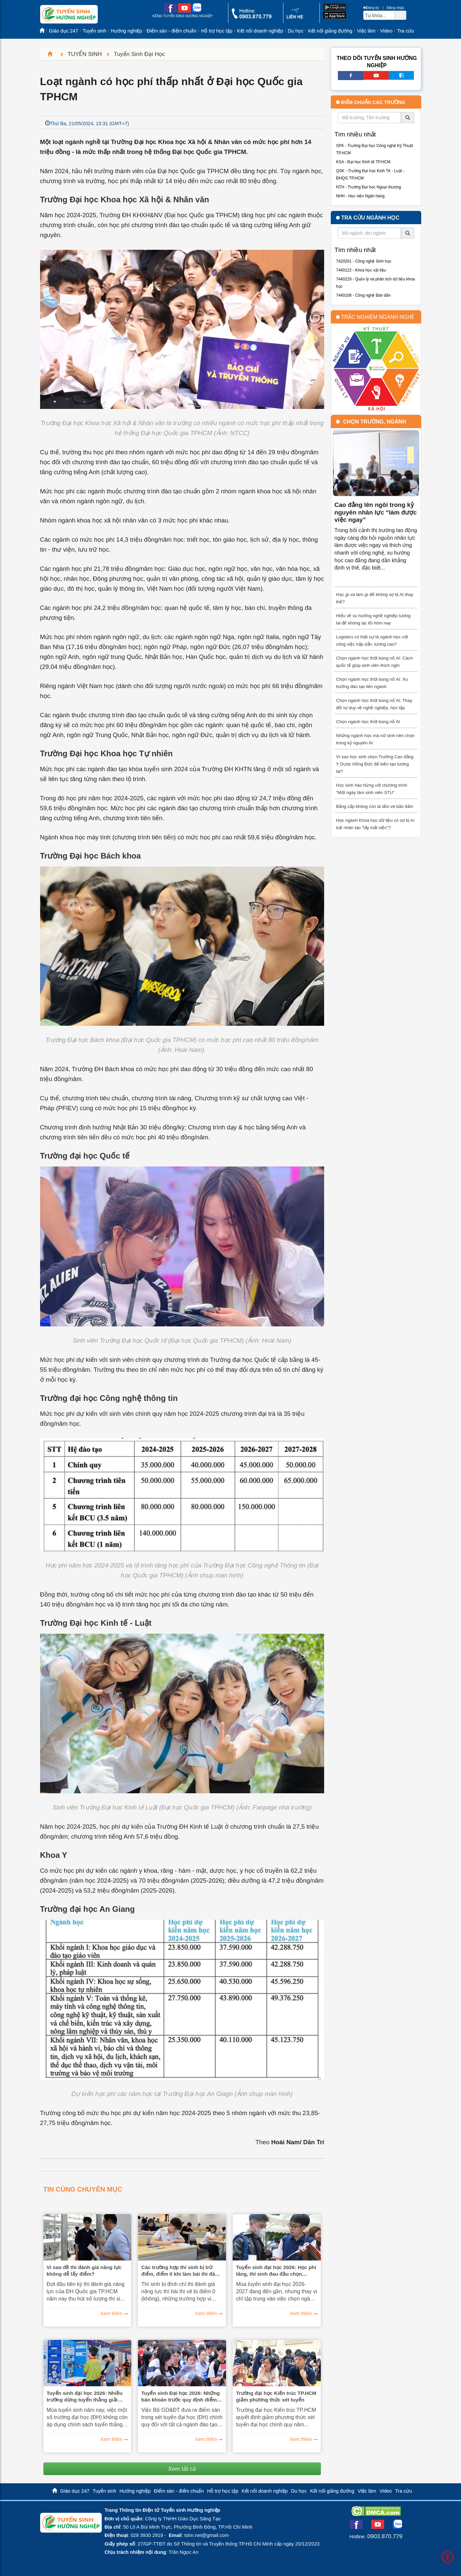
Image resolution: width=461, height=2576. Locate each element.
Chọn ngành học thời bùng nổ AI (368, 721)
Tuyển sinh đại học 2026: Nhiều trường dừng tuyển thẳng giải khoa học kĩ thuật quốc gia (85, 2396)
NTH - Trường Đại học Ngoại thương (368, 187)
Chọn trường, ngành (374, 421)
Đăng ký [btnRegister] (371, 8)
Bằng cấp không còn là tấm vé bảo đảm (374, 806)
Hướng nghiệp (126, 30)
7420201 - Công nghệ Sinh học (363, 261)
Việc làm (366, 30)
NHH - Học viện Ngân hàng (360, 196)
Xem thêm (111, 2313)
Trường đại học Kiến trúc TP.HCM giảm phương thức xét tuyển (276, 2396)
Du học (295, 30)
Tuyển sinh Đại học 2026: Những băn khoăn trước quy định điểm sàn (180, 2396)
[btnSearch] (400, 15)
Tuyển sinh (94, 30)
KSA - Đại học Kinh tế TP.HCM (363, 162)
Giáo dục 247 (63, 30)
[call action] (251, 17)
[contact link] (295, 17)
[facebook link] (170, 11)
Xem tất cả (182, 2468)
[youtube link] (184, 11)
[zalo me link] (196, 11)
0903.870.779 (384, 2536)
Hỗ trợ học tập (216, 30)
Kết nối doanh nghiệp (260, 30)
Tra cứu (405, 30)
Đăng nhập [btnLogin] (395, 8)
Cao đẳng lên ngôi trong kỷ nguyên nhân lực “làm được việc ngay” (375, 512)
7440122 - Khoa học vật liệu (361, 270)
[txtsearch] (379, 15)
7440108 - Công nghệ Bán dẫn (363, 295)
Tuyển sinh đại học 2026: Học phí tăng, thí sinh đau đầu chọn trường (276, 2270)
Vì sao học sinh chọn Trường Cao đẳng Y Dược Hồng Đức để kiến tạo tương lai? (374, 764)
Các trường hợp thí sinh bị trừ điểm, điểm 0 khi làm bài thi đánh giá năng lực (181, 2270)
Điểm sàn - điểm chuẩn (171, 30)
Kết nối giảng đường (330, 30)
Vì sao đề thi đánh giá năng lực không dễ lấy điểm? (84, 2270)
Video (386, 30)
